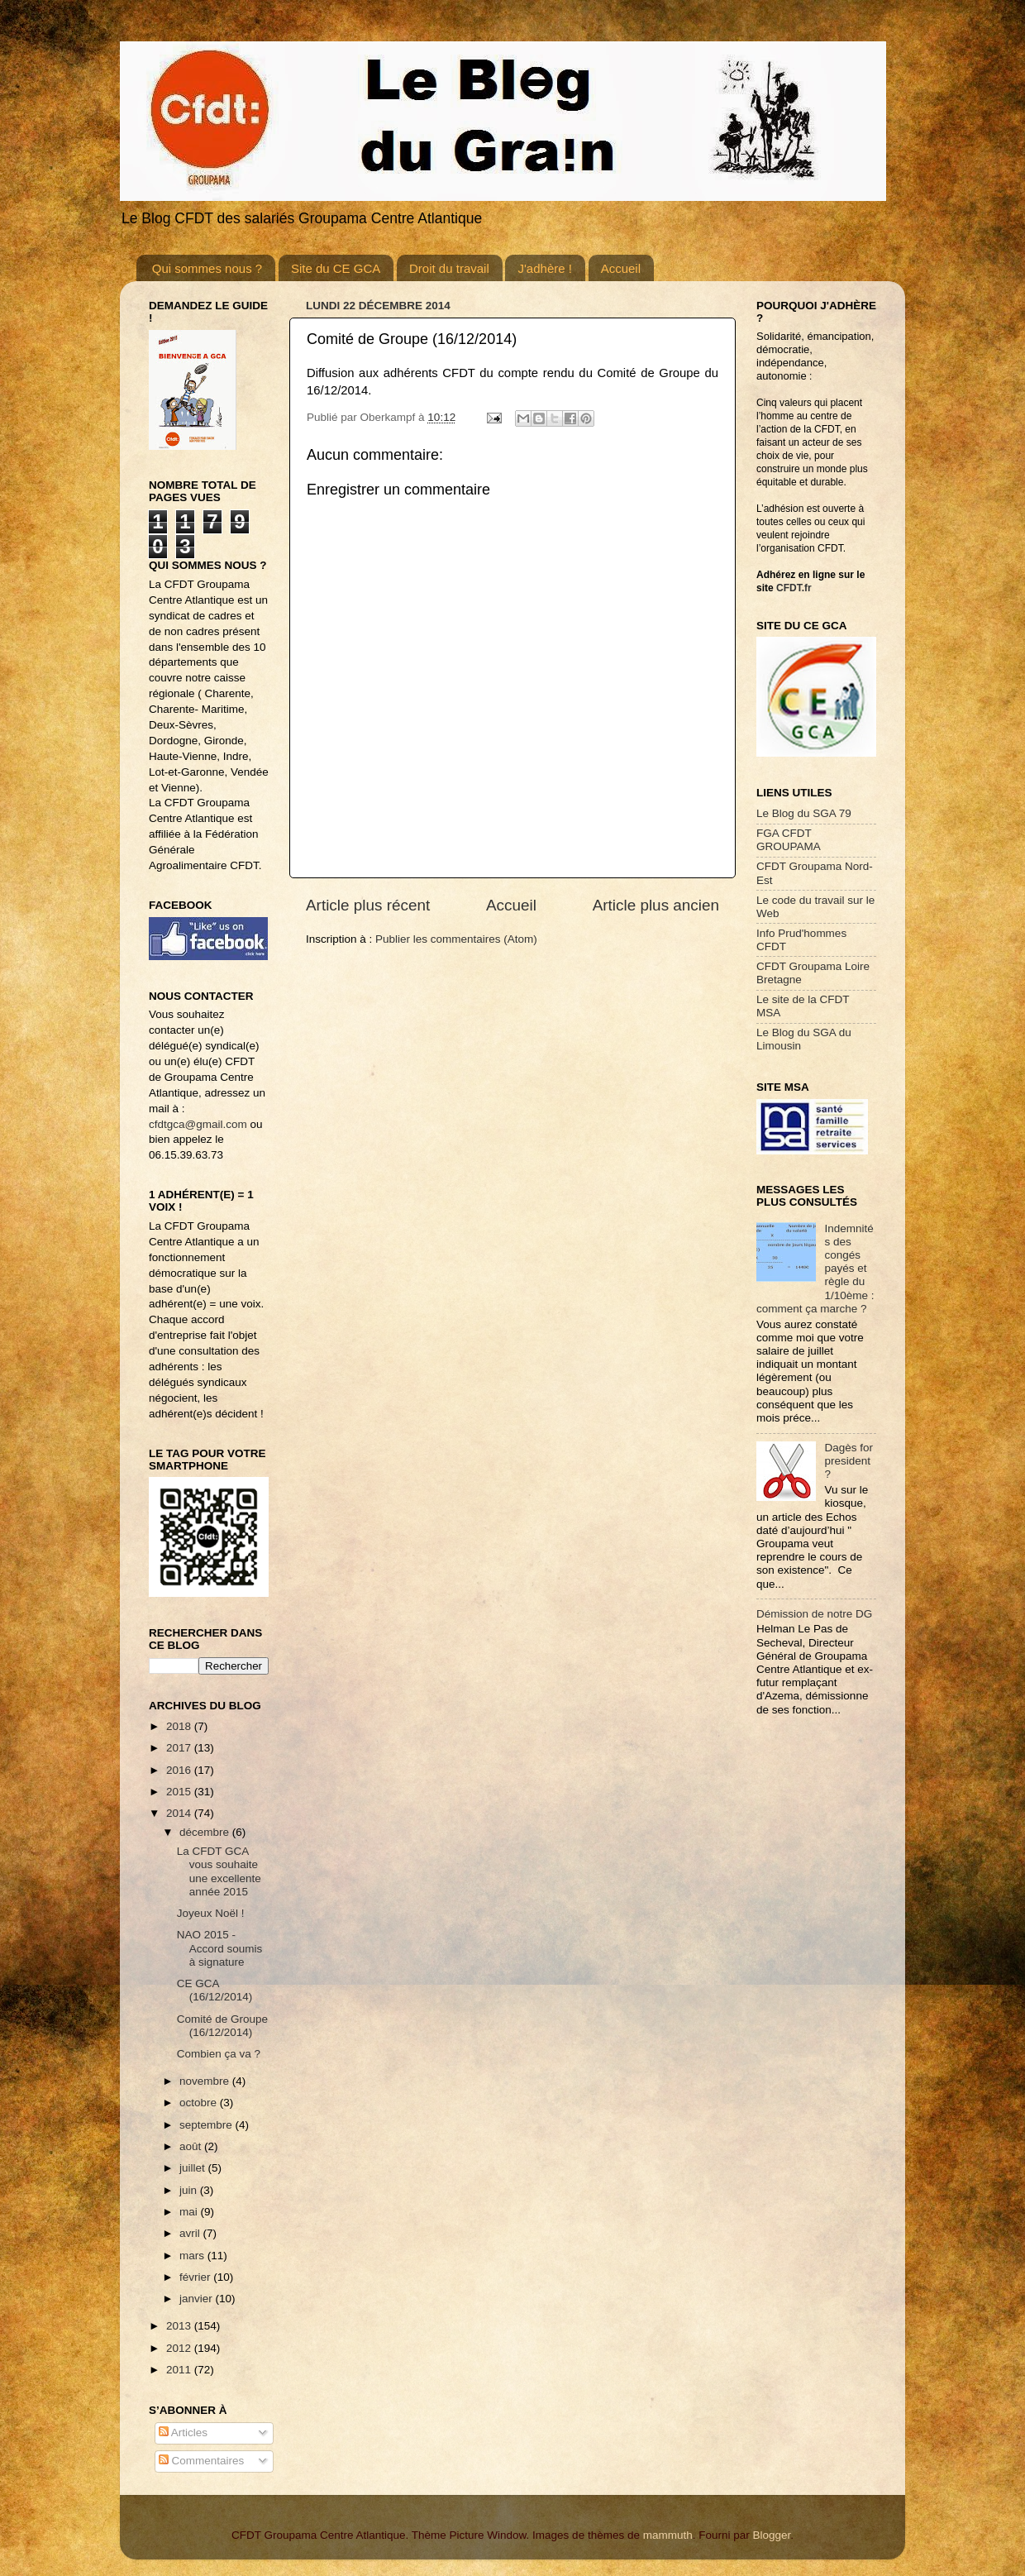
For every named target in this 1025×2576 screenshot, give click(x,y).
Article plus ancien (656, 905)
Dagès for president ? (848, 1460)
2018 (180, 1726)
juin (189, 2190)
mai (190, 2212)
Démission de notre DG (814, 1614)
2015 (180, 1791)
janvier (197, 2298)
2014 (180, 1813)
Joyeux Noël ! (211, 1913)
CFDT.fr (794, 588)
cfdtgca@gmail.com (198, 1124)
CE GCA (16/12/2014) (215, 1990)
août (191, 2146)
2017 (180, 1748)
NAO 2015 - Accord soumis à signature (220, 1947)
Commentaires (202, 2460)
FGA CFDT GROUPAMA (788, 840)
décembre (205, 1832)
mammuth (668, 2535)
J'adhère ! (544, 268)
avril (191, 2233)
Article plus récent (368, 905)
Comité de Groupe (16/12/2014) (222, 2025)
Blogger (771, 2535)
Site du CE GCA (335, 268)
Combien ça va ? (218, 2054)
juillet (193, 2168)
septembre (207, 2125)
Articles (183, 2432)
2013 (180, 2326)
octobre (199, 2102)
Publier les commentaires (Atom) (456, 939)
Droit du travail (449, 268)
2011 (180, 2369)
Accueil (621, 268)
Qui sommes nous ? (207, 268)
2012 (180, 2348)
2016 (180, 1770)
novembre (205, 2081)
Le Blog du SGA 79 (803, 813)
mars (193, 2255)
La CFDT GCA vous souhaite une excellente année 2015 (219, 1871)
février (196, 2277)
